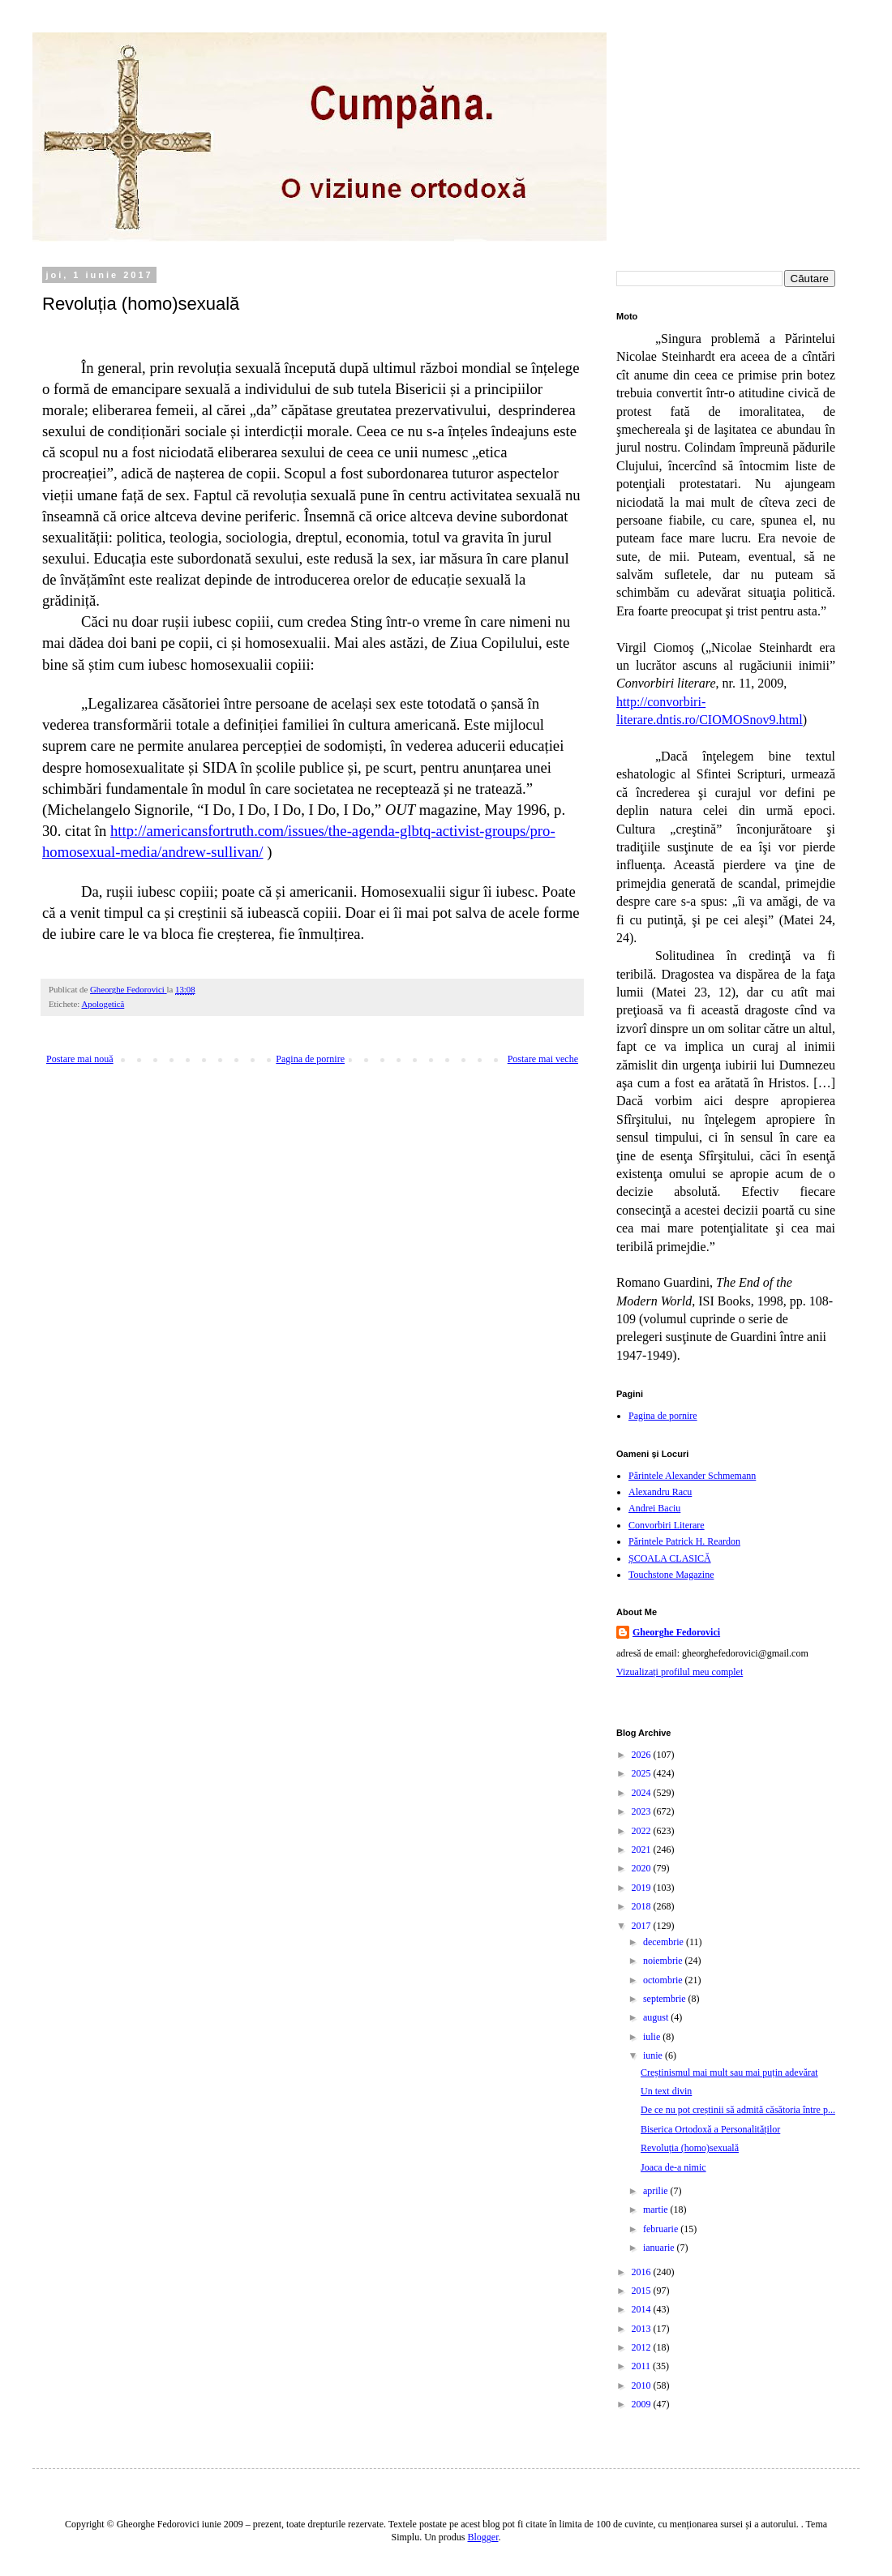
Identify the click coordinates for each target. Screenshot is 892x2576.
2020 (643, 1868)
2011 (643, 2366)
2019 (643, 1887)
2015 (643, 2290)
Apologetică (102, 1004)
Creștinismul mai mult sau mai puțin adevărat (729, 2072)
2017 (643, 1925)
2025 (643, 1773)
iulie (653, 2036)
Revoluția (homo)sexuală (690, 2148)
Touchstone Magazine (671, 1574)
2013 (643, 2328)
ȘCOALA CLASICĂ (669, 1558)
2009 (643, 2404)
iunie (654, 2055)
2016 (643, 2272)
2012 (643, 2347)
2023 (643, 1811)
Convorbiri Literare (666, 1525)
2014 (643, 2309)
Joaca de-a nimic (673, 2167)
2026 (643, 1754)
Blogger (483, 2537)
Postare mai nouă (80, 1059)
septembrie (665, 1998)
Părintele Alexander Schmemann (692, 1475)
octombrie (664, 1980)
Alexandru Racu (660, 1492)
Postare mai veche (543, 1059)
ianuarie (660, 2247)
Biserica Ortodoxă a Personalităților (710, 2129)
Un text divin (666, 2091)
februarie (661, 2229)
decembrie (664, 1942)
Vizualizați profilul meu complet (679, 1672)
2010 (643, 2385)
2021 (643, 1849)
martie (657, 2209)
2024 (643, 1792)
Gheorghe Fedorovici (676, 1632)
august (657, 2017)
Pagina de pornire (310, 1059)
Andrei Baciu (654, 1508)
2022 (643, 1831)
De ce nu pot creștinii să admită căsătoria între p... (738, 2109)
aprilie (657, 2191)
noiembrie (664, 1960)
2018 (643, 1906)
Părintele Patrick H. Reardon (684, 1541)
